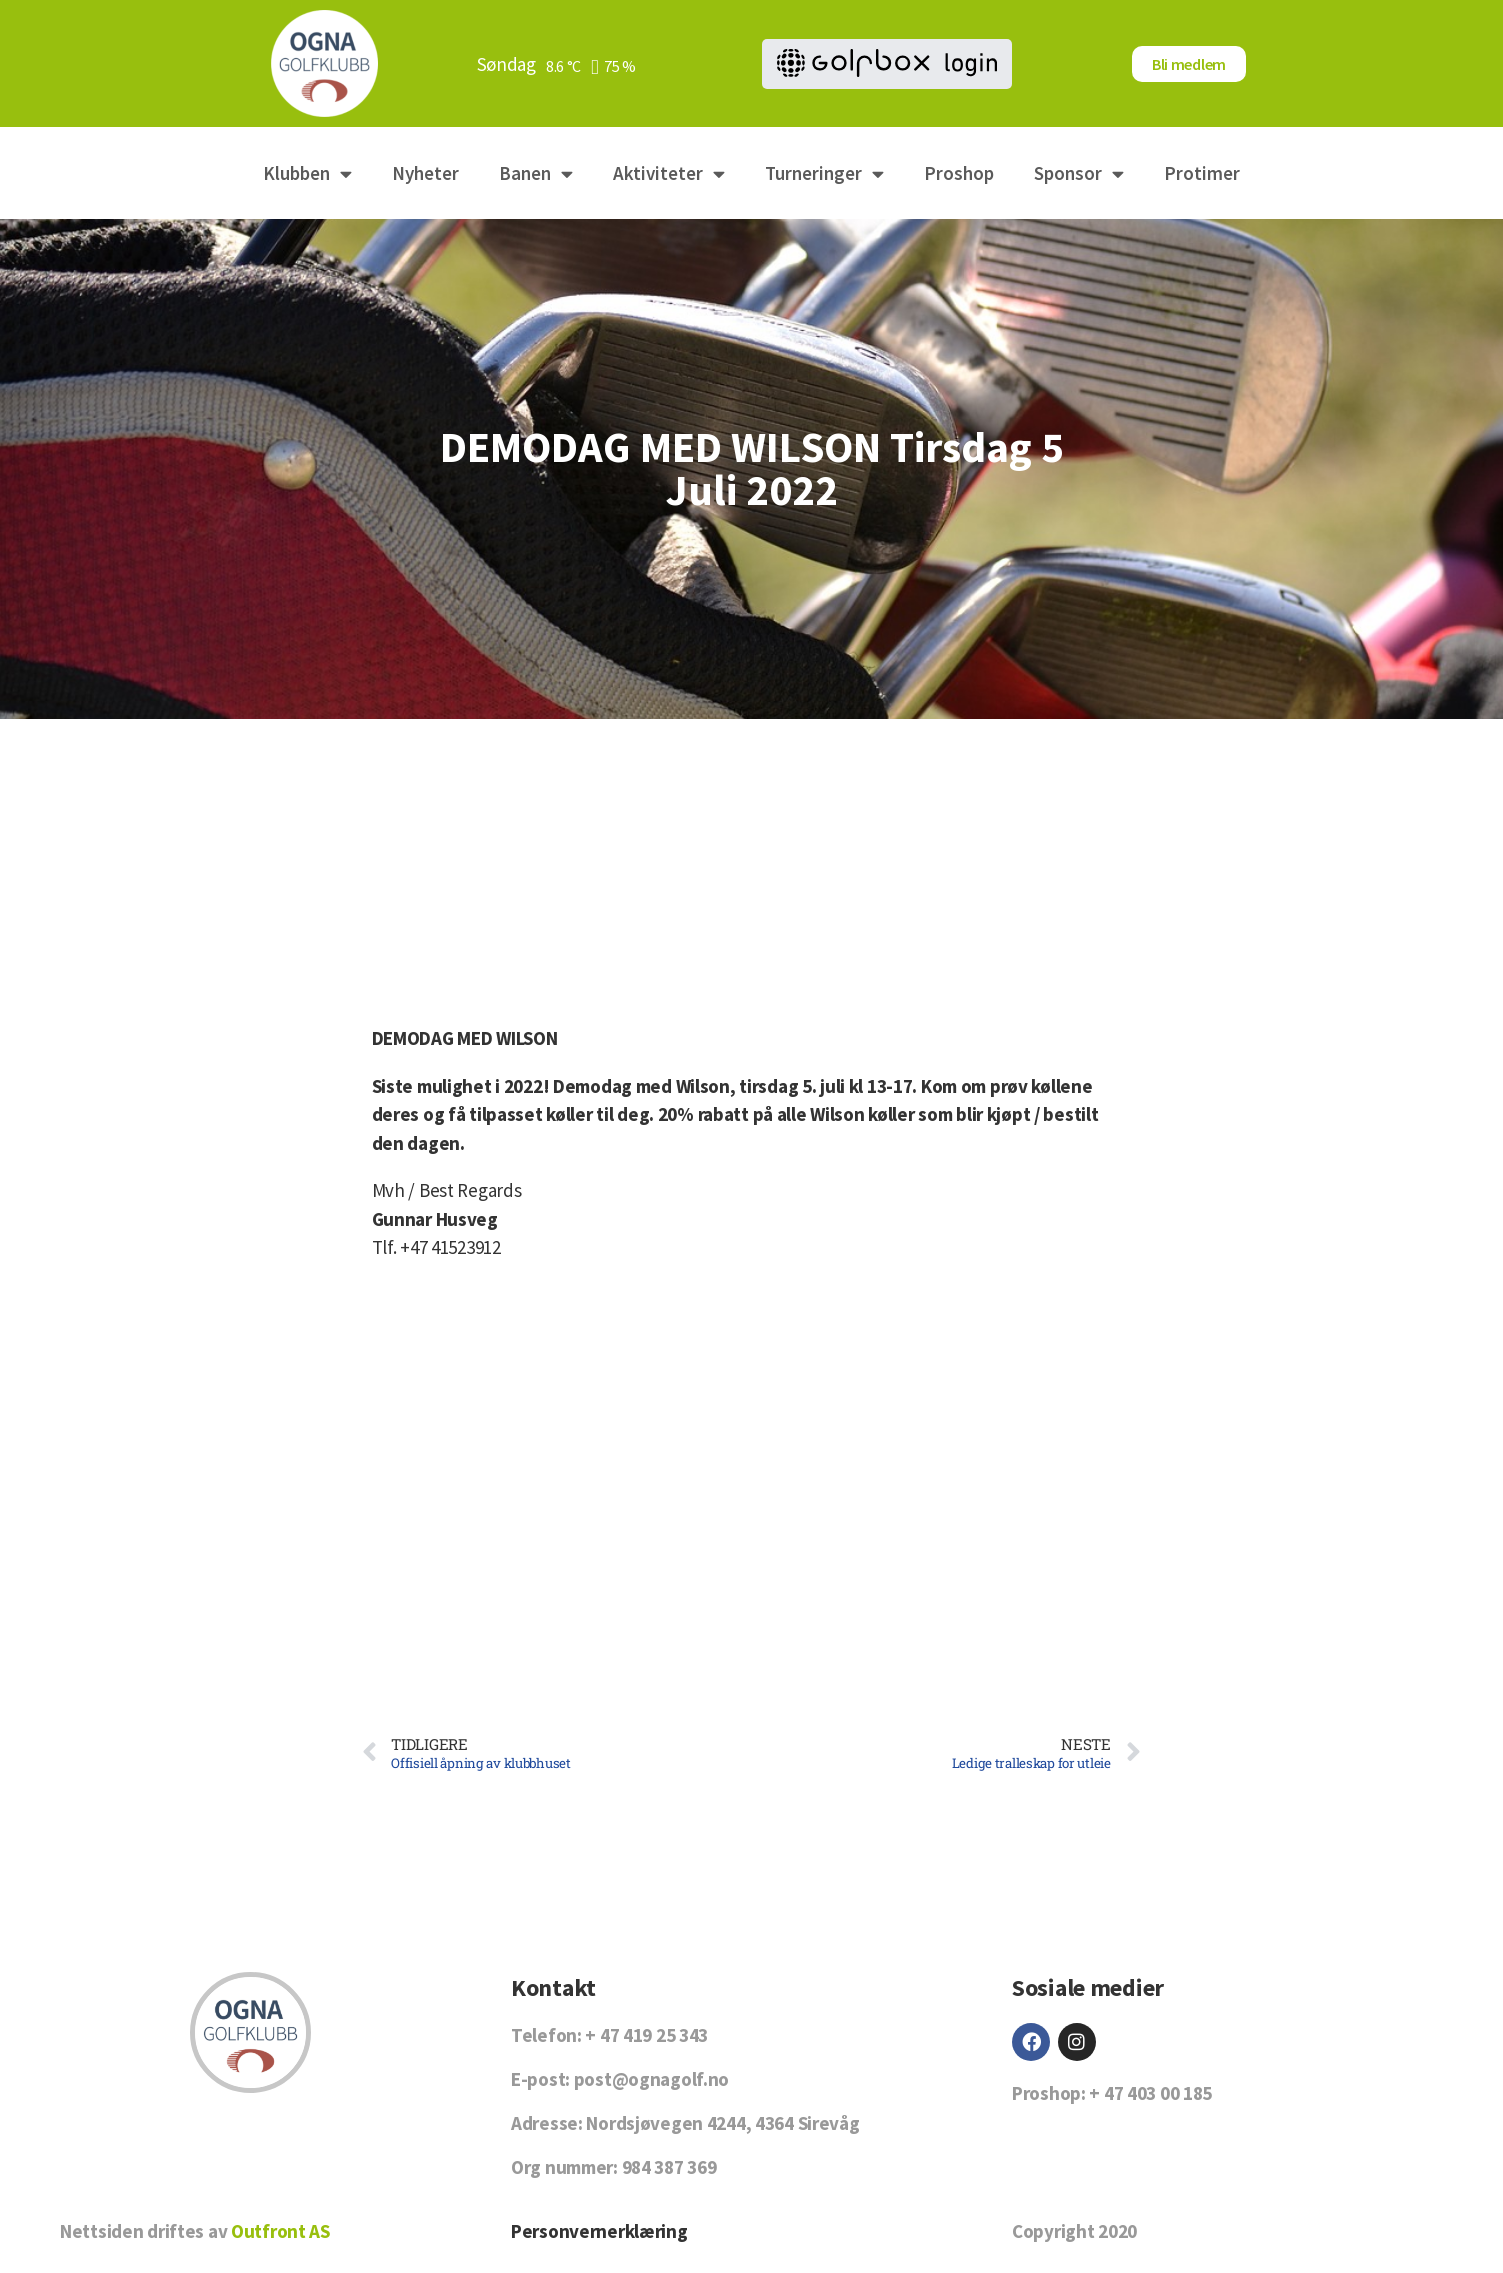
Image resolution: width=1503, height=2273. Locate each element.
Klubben (307, 173)
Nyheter (425, 173)
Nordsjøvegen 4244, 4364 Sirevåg (722, 2123)
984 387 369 (669, 2167)
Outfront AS (280, 2231)
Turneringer (824, 173)
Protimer (1202, 173)
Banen (536, 173)
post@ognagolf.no (651, 2079)
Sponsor (1079, 173)
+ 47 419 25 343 (646, 2035)
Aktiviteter (669, 173)
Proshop (959, 173)
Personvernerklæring (599, 2231)
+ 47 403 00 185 (1150, 2093)
